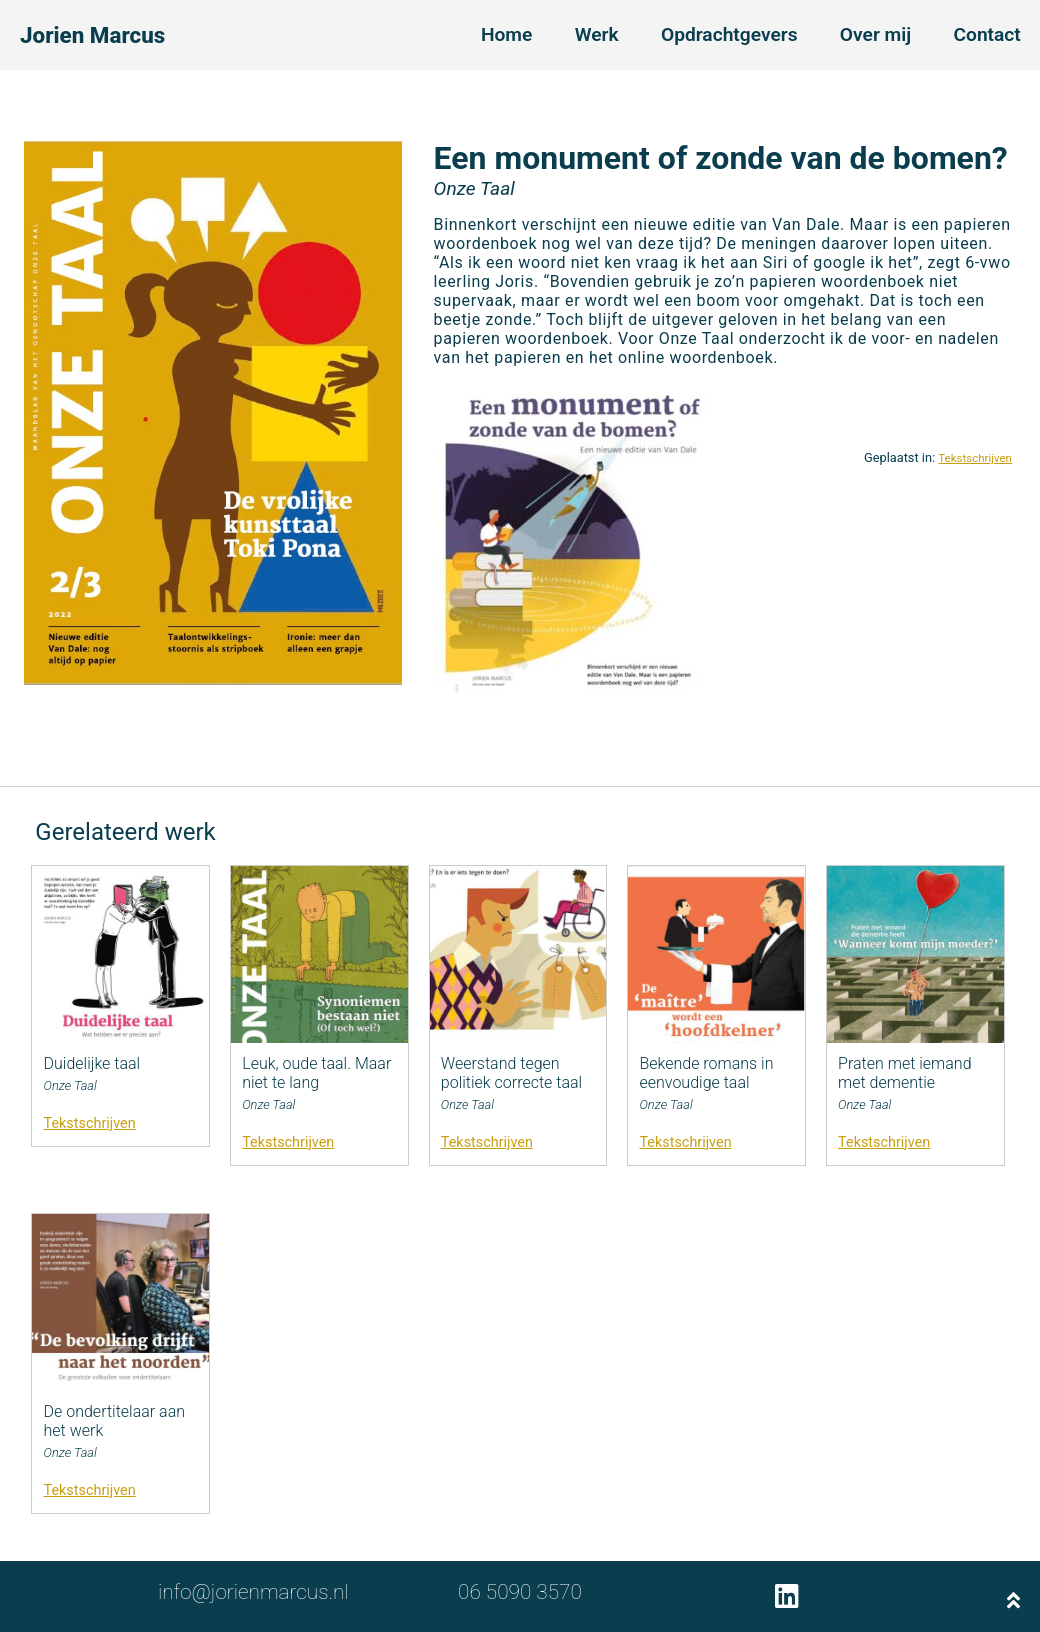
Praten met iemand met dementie (904, 1073)
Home (506, 34)
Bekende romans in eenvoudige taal (706, 1073)
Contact (986, 34)
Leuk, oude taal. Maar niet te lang (316, 1073)
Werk (597, 34)
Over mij (875, 34)
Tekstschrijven (975, 458)
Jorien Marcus (92, 35)
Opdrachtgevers (729, 34)
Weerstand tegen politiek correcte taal (511, 1073)
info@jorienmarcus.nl (253, 1592)
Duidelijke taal (92, 1063)
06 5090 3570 (520, 1592)
